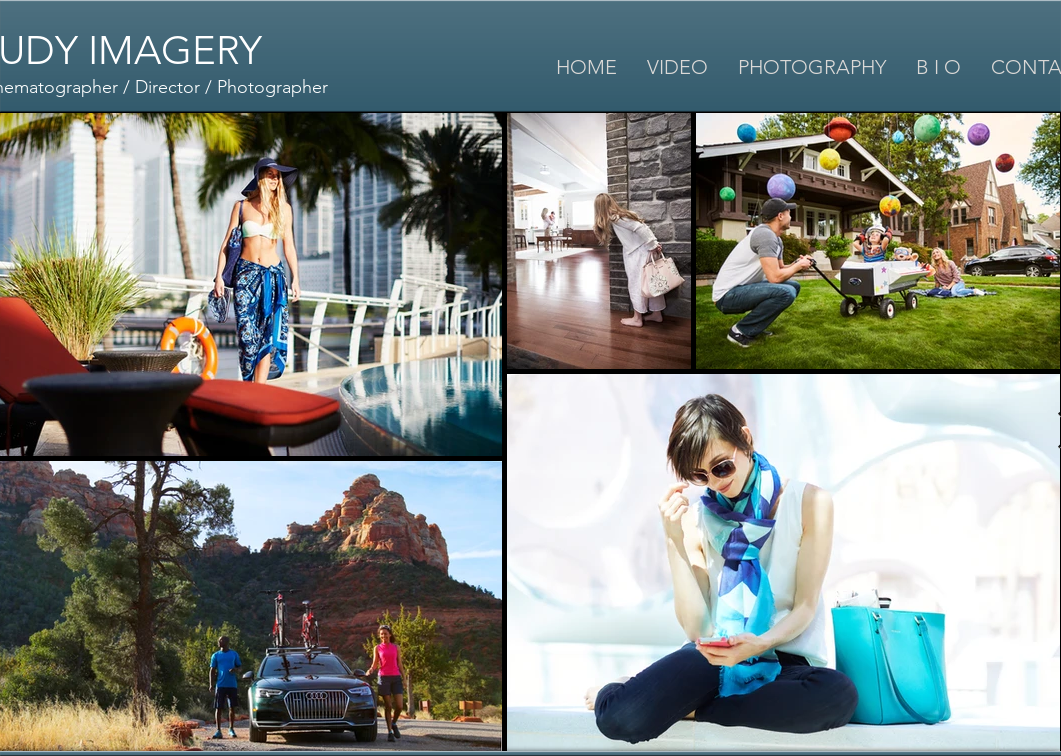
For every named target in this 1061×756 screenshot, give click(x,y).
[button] (677, 67)
